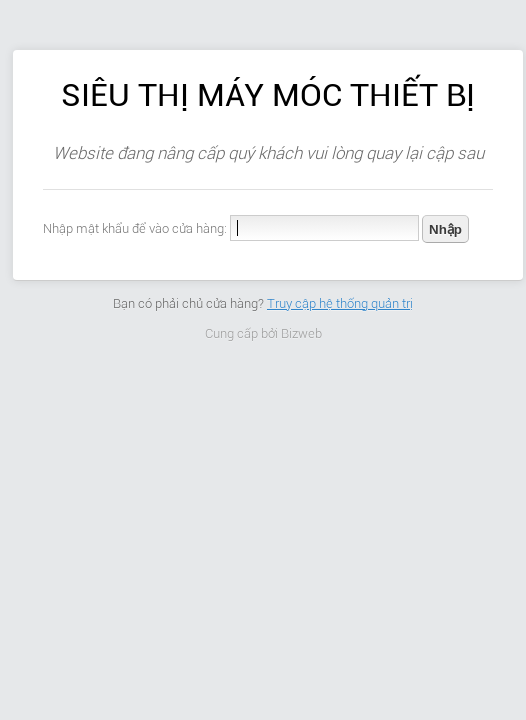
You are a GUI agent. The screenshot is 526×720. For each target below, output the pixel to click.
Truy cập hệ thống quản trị (340, 303)
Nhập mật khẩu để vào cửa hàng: (135, 228)
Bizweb (301, 333)
